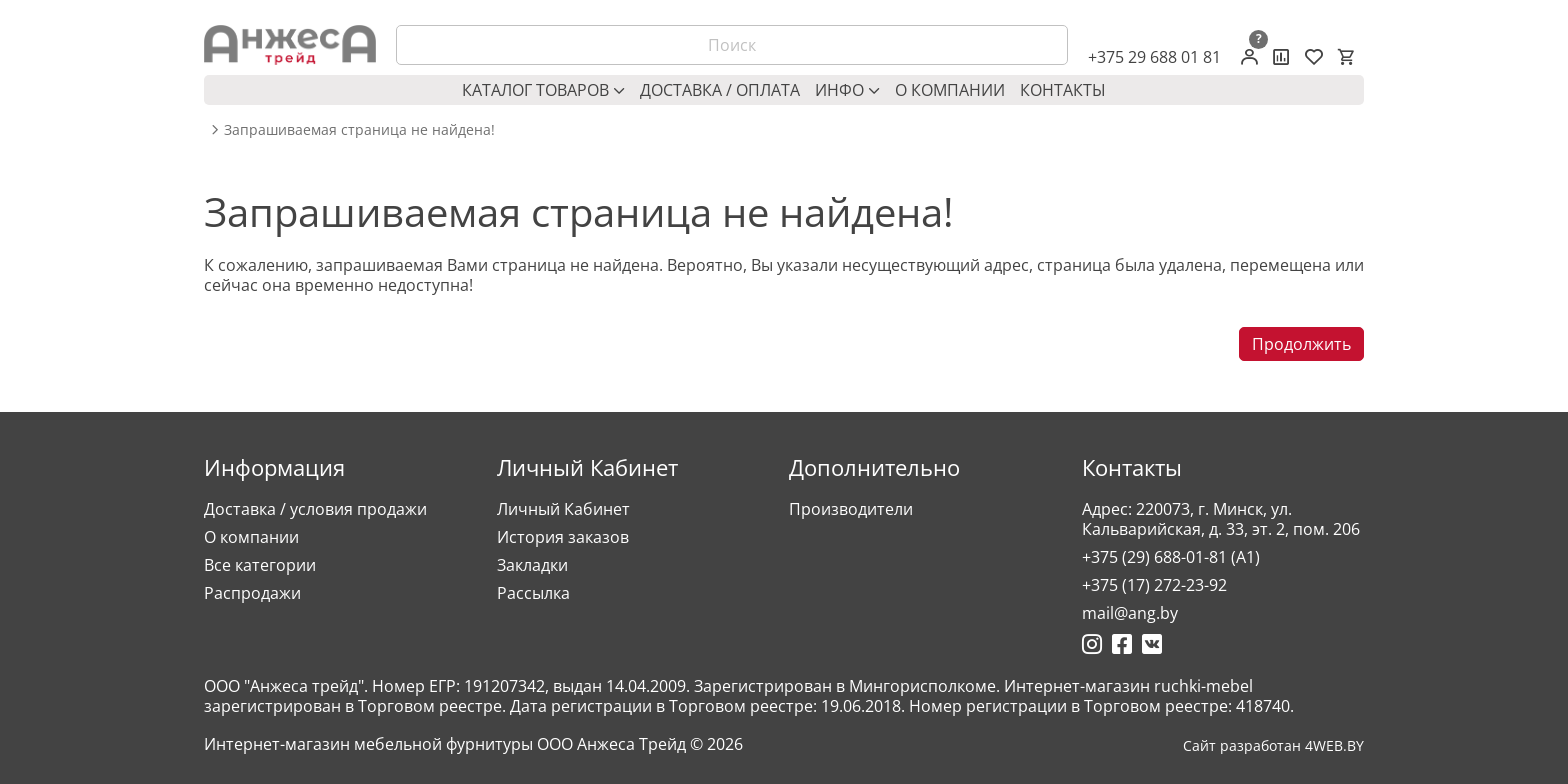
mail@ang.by (1130, 613)
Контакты (1063, 90)
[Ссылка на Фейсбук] (1122, 644)
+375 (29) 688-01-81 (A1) (1171, 557)
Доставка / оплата (720, 90)
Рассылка (533, 593)
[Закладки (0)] (1314, 57)
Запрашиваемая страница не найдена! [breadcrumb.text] (359, 130)
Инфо (847, 90)
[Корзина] (1346, 57)
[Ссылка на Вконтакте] (1152, 644)
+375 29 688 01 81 (1154, 57)
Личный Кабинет (563, 509)
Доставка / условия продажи (315, 509)
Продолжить (1301, 344)
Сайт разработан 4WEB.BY (1273, 746)
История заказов (563, 537)
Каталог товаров (543, 90)
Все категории (260, 565)
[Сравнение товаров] (1281, 57)
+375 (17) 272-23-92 (1154, 585)
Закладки (532, 565)
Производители (851, 509)
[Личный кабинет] (1249, 57)
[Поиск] (732, 45)
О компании (950, 90)
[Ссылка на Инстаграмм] (1092, 644)
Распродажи (252, 593)
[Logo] (290, 45)
